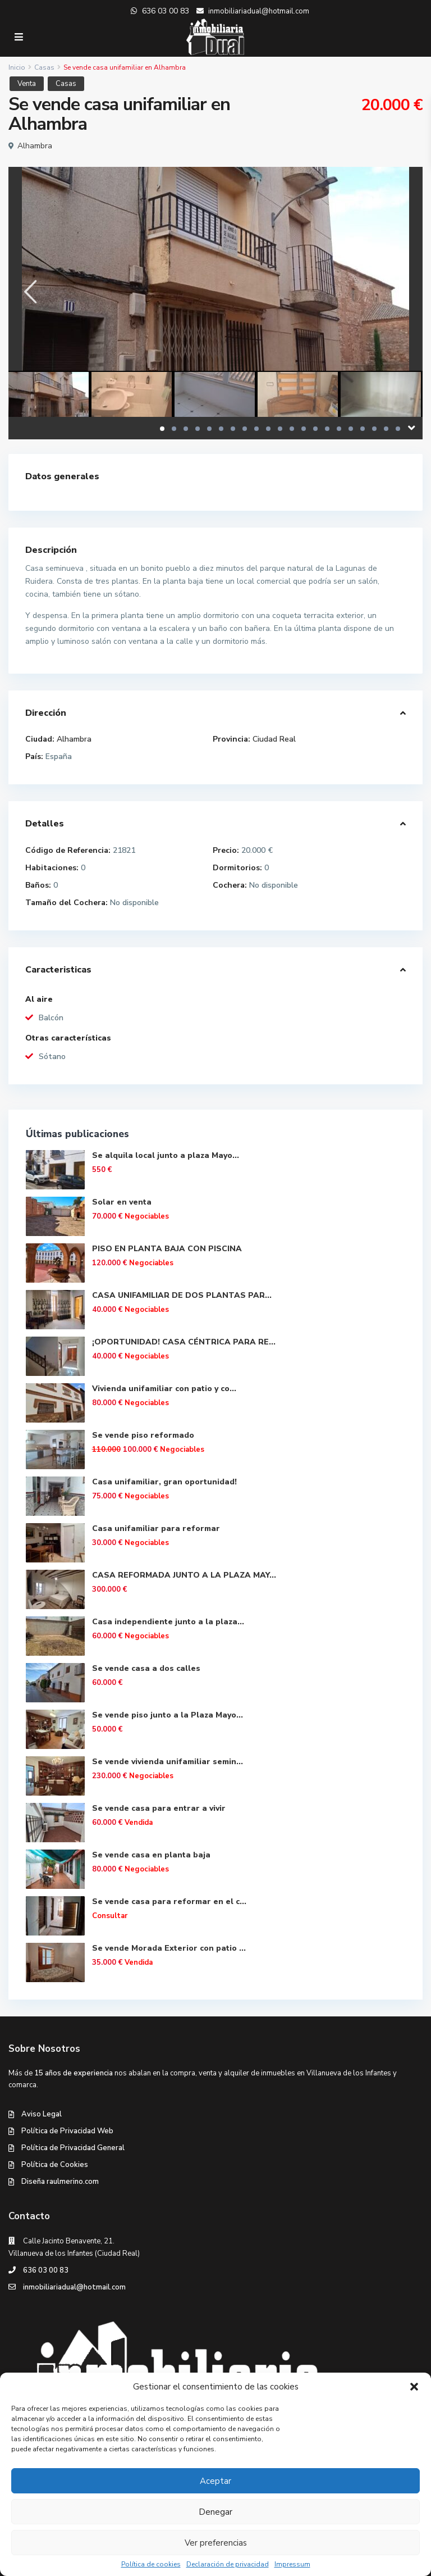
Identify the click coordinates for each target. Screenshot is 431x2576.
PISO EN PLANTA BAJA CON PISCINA (167, 1248)
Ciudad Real (274, 739)
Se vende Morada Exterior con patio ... (169, 1948)
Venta (26, 84)
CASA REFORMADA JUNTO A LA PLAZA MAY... (184, 1575)
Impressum (292, 2564)
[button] (414, 2386)
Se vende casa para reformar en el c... (169, 1901)
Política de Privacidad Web (67, 2131)
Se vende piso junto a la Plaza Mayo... (167, 1715)
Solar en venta (122, 1202)
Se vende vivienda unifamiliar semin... (167, 1761)
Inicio (16, 67)
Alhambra (34, 145)
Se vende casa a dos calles (146, 1668)
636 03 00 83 (45, 2270)
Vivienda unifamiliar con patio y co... (164, 1388)
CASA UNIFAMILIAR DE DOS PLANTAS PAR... (182, 1295)
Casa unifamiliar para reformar (156, 1528)
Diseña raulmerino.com (60, 2182)
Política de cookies (151, 2564)
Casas (44, 67)
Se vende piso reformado (143, 1435)
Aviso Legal (41, 2114)
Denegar (215, 2512)
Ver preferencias (216, 2542)
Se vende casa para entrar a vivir (159, 1808)
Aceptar (215, 2481)
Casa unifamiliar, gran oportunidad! (164, 1481)
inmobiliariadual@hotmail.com (74, 2287)
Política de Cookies (54, 2165)
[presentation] (29, 292)
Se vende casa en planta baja (151, 1855)
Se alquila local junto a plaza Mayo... (165, 1155)
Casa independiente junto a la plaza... (168, 1621)
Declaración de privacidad (227, 2564)
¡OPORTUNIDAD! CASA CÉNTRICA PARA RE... (184, 1342)
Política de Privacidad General (73, 2148)
